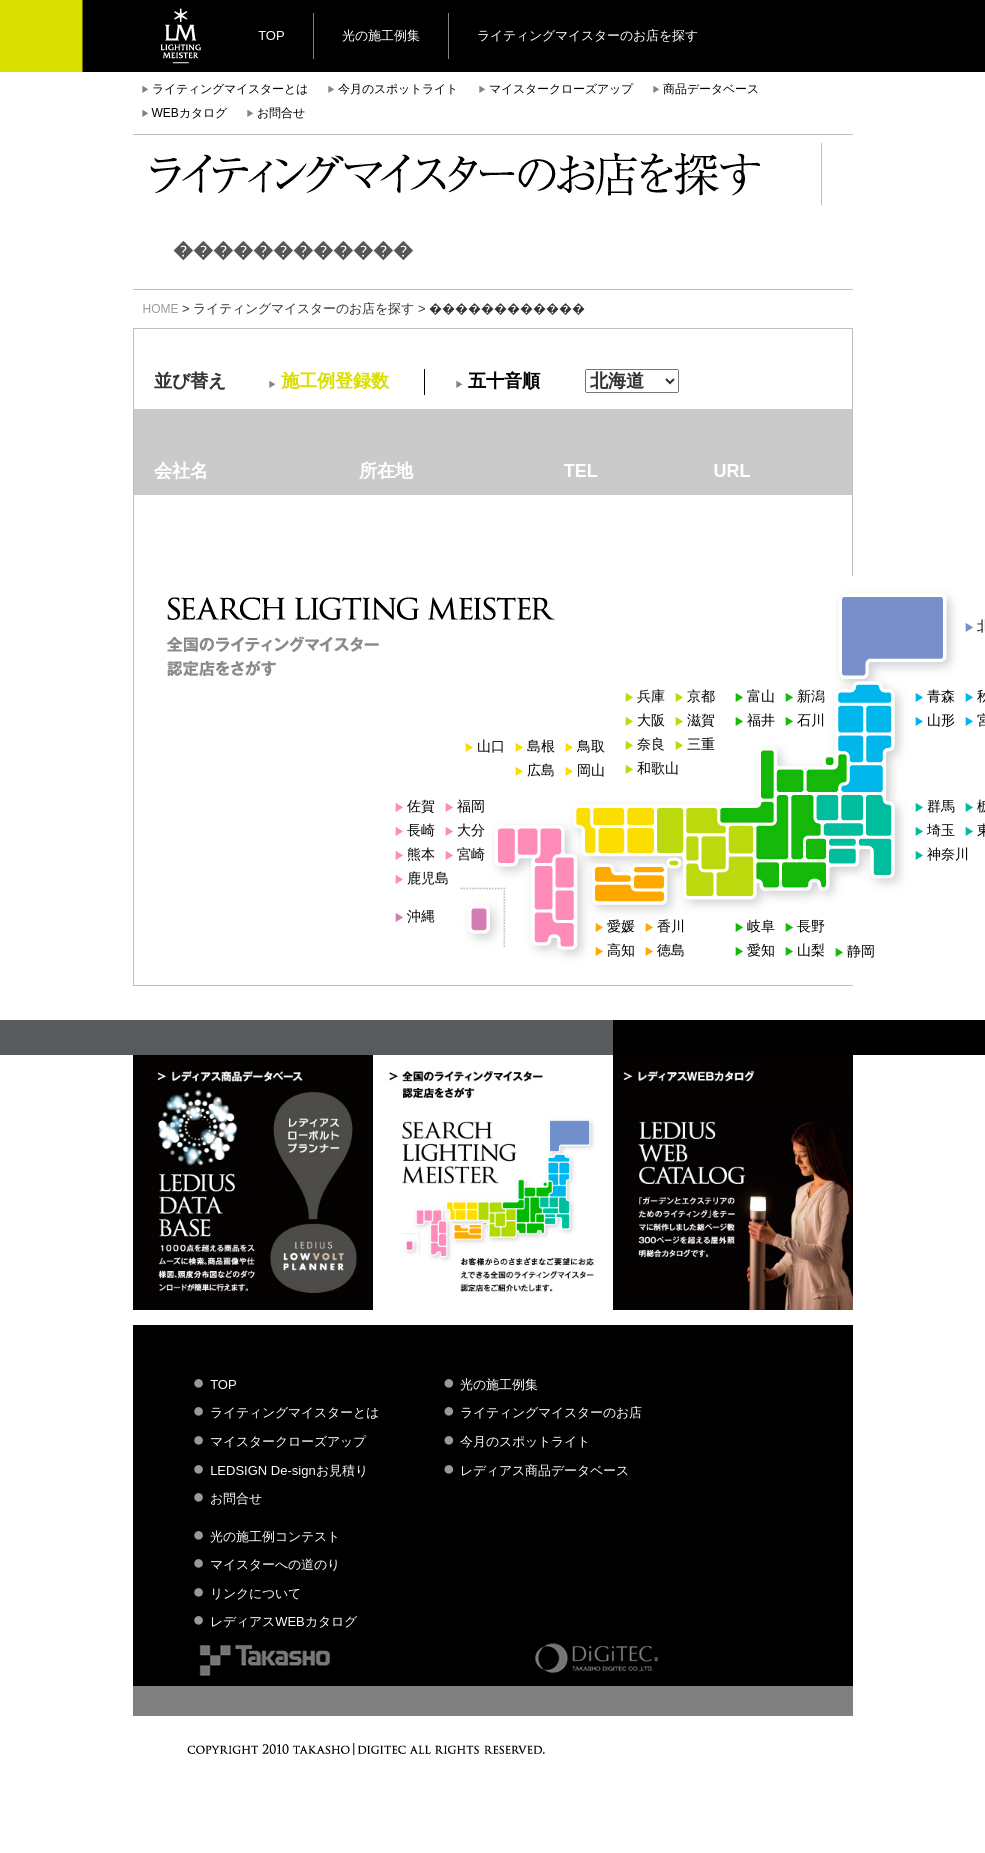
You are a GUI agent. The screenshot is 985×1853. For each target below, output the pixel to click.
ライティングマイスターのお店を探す (587, 35)
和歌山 (658, 768)
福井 (761, 720)
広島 (541, 770)
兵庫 (651, 696)
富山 (761, 696)
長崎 (421, 830)
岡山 (591, 770)
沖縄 (421, 916)
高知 (621, 950)
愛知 (761, 950)
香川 (671, 926)
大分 (471, 830)
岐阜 (761, 926)
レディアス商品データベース (544, 1470)
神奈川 (948, 854)
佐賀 (421, 806)
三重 (701, 744)
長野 (811, 926)
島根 (541, 746)
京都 (701, 696)
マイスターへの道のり (275, 1564)
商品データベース (711, 89)
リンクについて (255, 1593)
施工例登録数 (335, 381)
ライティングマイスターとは (230, 89)
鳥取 (591, 746)
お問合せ (281, 113)
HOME (161, 309)
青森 (941, 696)
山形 (941, 720)
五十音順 (504, 381)
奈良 (651, 744)
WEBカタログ (189, 113)
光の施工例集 (381, 35)
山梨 (811, 950)
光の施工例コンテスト (275, 1536)
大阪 (651, 720)
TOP (271, 35)
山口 (491, 746)
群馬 (941, 806)
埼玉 (941, 830)
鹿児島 (428, 878)
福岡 (471, 806)
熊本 (421, 854)
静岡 (861, 951)
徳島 (671, 950)
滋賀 (701, 720)
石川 (811, 720)
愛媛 (621, 926)
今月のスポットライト (398, 89)
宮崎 (471, 854)
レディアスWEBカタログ (283, 1621)
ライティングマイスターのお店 (551, 1412)
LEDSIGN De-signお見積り (288, 1470)
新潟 (811, 696)
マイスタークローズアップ (561, 89)
